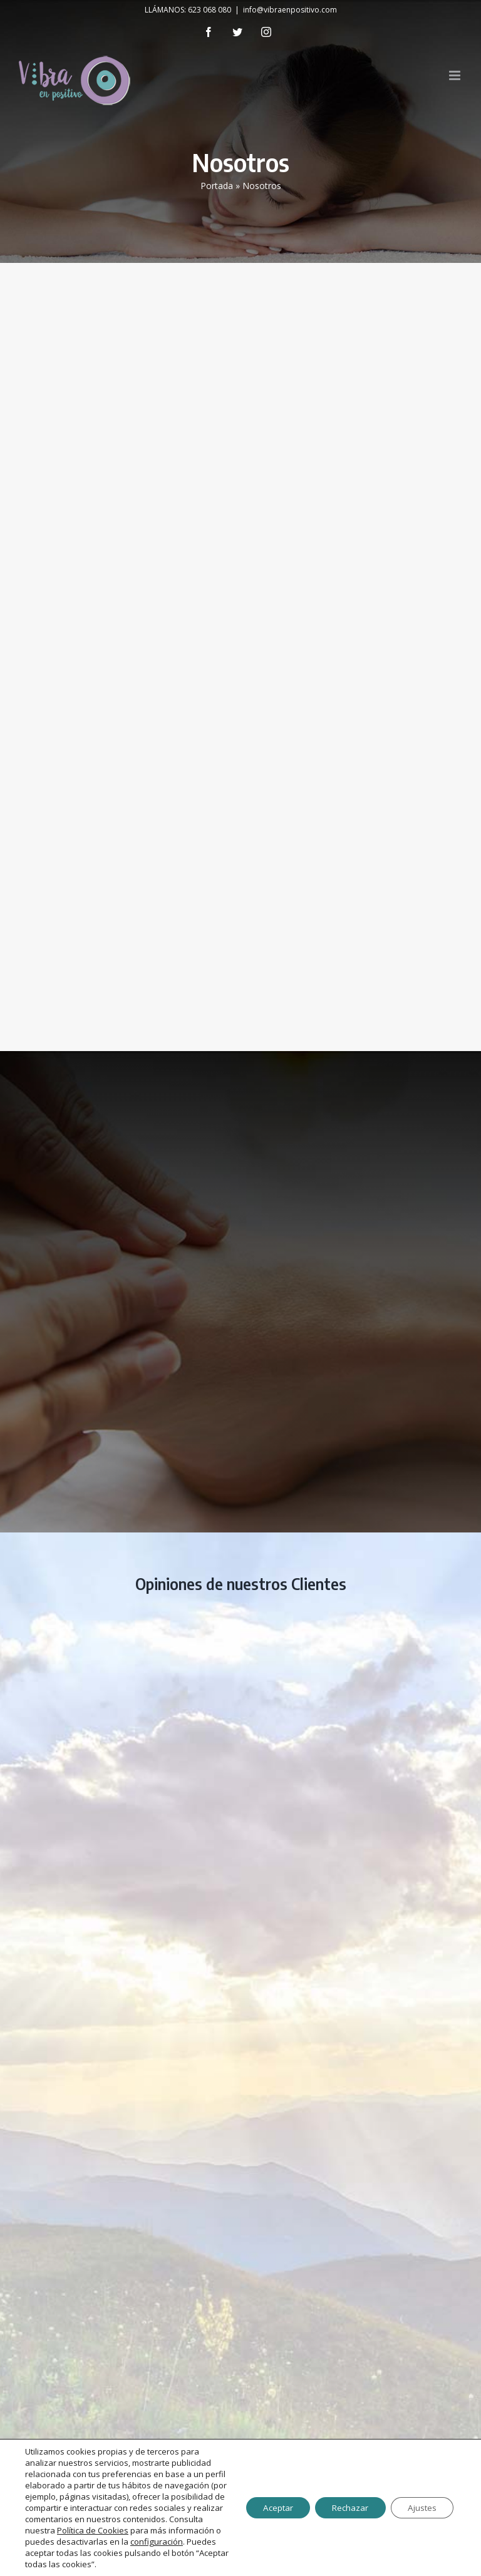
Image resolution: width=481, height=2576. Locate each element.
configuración (125, 2541)
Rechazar (343, 2502)
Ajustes (420, 2502)
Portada (216, 186)
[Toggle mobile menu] (455, 75)
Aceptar (266, 2502)
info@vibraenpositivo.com (290, 9)
